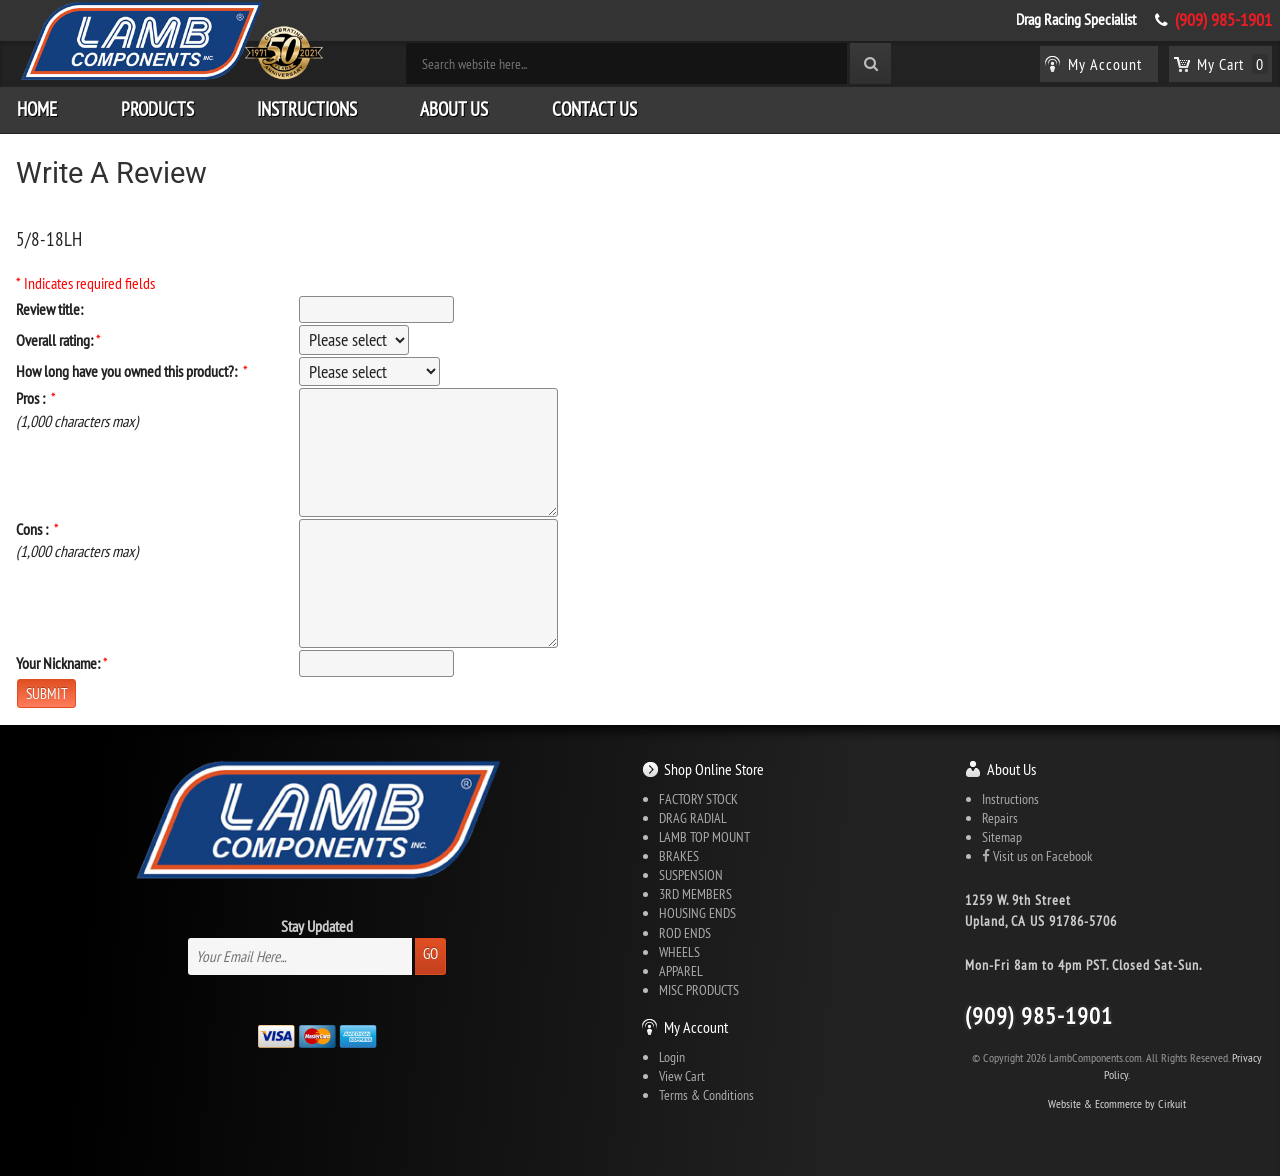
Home (37, 109)
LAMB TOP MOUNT (704, 837)
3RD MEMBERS (695, 894)
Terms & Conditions (706, 1095)
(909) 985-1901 (1223, 20)
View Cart (682, 1076)
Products (157, 109)
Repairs (1000, 818)
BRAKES (679, 856)
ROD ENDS (685, 933)
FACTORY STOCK (698, 799)
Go (430, 953)
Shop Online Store (714, 769)
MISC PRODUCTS (699, 990)
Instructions (307, 109)
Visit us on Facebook (1037, 856)
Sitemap (1002, 837)
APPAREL (681, 971)
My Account (696, 1027)
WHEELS (679, 952)
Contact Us (594, 109)
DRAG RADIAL (693, 818)
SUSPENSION (691, 875)
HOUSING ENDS (697, 913)
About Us (454, 109)
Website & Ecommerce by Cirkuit (1117, 1103)
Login (672, 1057)
